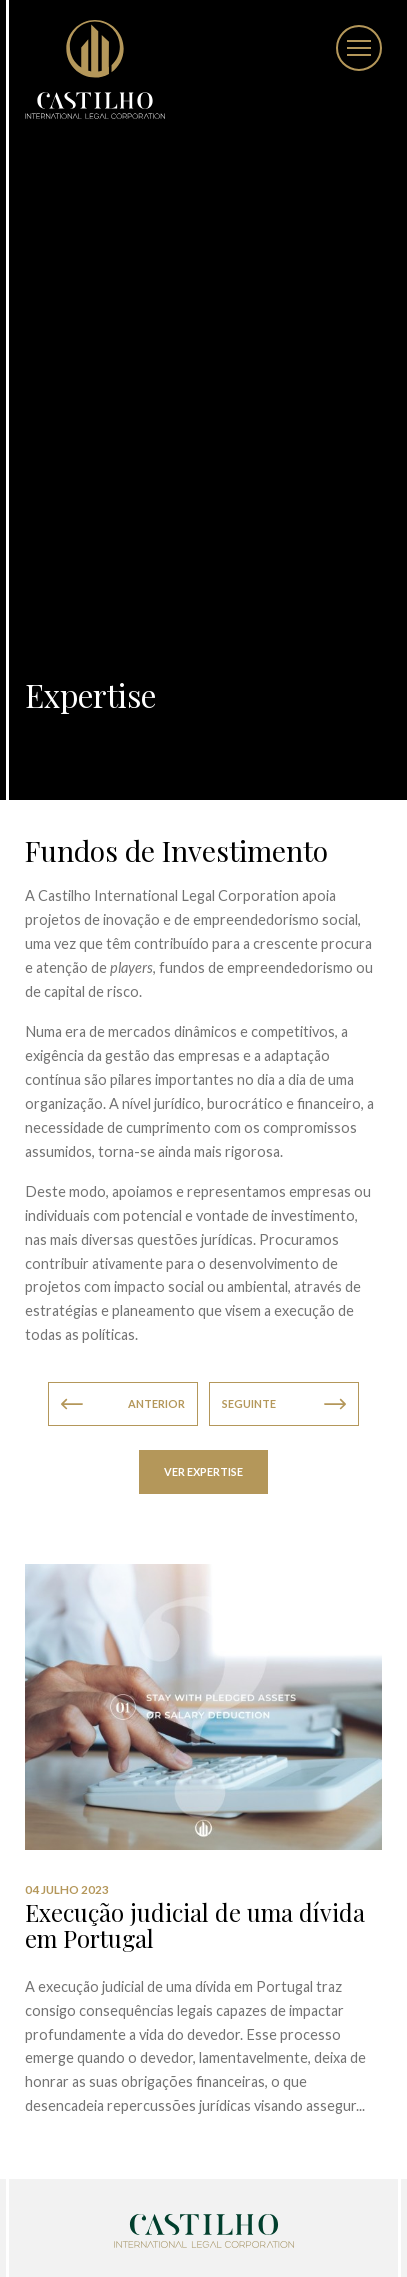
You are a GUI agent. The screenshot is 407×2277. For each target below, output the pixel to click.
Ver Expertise (203, 1471)
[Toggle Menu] (359, 48)
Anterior (123, 1404)
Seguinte (284, 1404)
